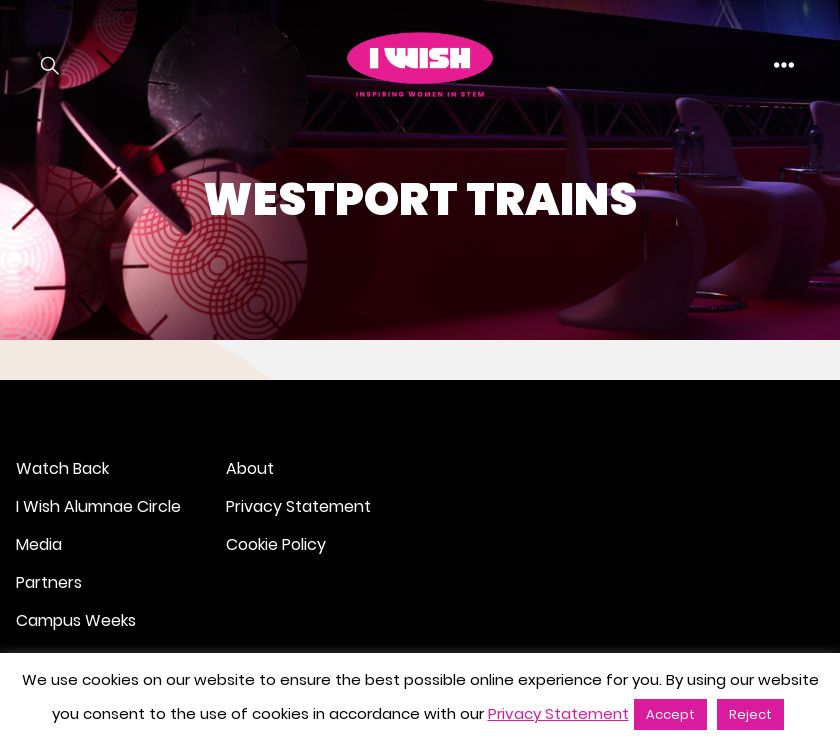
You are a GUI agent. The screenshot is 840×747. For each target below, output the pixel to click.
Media (39, 544)
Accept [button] (670, 714)
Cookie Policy (276, 544)
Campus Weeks (76, 620)
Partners (49, 582)
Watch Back (62, 468)
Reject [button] (750, 714)
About (250, 468)
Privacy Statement (298, 506)
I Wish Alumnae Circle (98, 506)
